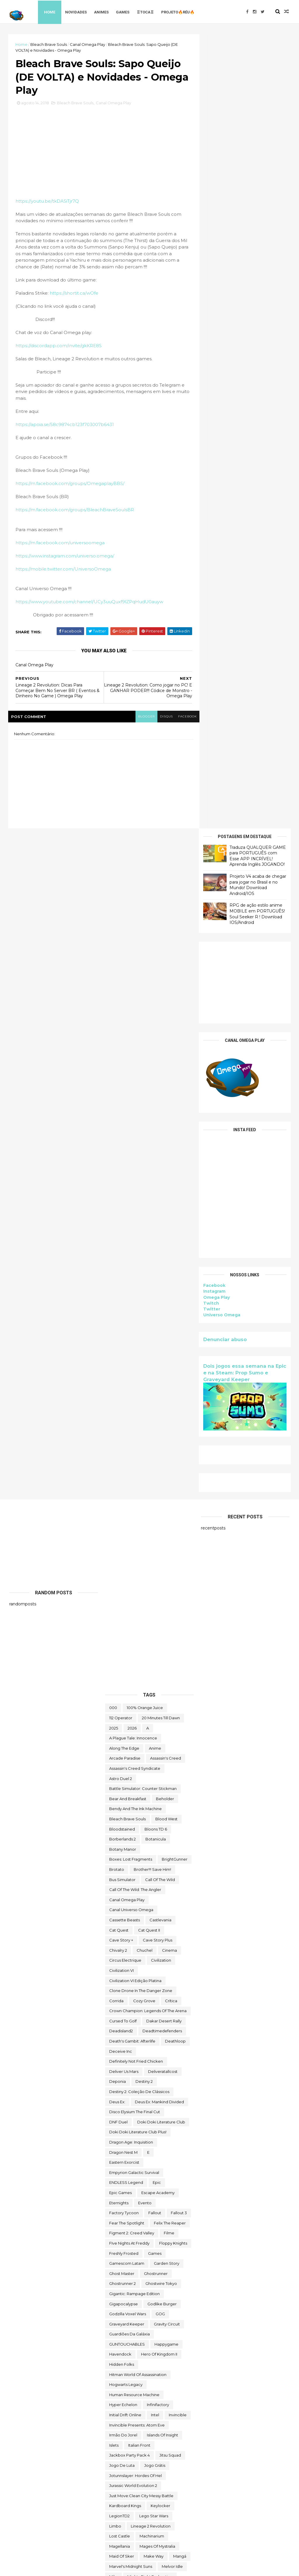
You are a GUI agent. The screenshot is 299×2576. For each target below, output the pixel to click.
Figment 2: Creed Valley (131, 1578)
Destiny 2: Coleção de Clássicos (139, 1436)
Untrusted (118, 2460)
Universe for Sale (125, 2450)
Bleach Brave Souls (50, 44)
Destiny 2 (144, 1426)
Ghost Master (121, 1618)
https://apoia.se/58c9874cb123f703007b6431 (66, 434)
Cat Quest (118, 1275)
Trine (114, 2410)
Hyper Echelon (123, 1750)
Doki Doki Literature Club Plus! (137, 1477)
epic (157, 1527)
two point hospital (126, 2430)
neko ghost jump (160, 1962)
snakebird (150, 2158)
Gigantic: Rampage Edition (134, 1638)
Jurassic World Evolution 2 (133, 1830)
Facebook (213, 490)
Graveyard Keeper (126, 1669)
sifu (112, 2148)
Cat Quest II (149, 1275)
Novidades (78, 11)
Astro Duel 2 (120, 1123)
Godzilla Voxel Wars (127, 1659)
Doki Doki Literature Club (161, 1467)
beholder (165, 1143)
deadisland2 (121, 1376)
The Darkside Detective (131, 2269)
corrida (116, 1345)
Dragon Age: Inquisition (131, 1487)
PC (177, 2042)
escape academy (158, 1537)
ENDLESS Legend (126, 1527)
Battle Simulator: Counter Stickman (143, 1133)
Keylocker (160, 1851)
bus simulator (122, 1224)
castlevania (160, 1265)
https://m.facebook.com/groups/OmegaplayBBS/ (71, 493)
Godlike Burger (162, 1649)
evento (145, 1548)
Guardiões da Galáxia (129, 1679)
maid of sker (121, 1901)
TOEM (115, 2359)
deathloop (175, 1386)
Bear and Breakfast (127, 1143)
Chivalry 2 (118, 1295)
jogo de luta (122, 1810)
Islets (114, 1790)
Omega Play (215, 502)
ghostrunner (156, 1618)
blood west (166, 1164)
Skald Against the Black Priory (154, 2148)
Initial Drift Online (125, 1760)
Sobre (115, 2188)
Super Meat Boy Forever (132, 2239)
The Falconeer (167, 2294)
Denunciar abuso (224, 545)
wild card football (127, 2490)
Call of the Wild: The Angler (135, 1234)
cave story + (121, 1285)
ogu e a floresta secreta (133, 2002)
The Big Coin (175, 2249)
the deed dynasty (126, 2294)
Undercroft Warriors (168, 2440)
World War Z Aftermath (131, 2521)
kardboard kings (125, 1851)
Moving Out (174, 1951)
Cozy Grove (144, 1345)
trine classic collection (150, 2410)
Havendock (120, 1699)
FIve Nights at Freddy (129, 1588)
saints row (140, 2113)
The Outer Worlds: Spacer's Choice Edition (148, 2327)
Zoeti (167, 2521)
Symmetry (176, 2239)
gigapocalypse (123, 1649)
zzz (112, 2531)
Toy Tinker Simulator (165, 2400)
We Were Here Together (132, 2480)
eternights (118, 1548)
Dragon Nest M (123, 1497)
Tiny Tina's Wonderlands (131, 2349)
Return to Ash (122, 2093)
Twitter (210, 514)
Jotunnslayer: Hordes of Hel (135, 1820)
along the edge (124, 1093)
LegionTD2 (119, 1861)
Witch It (116, 2501)
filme (169, 1578)
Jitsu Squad (170, 1800)
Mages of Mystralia (157, 1891)
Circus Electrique (125, 1305)
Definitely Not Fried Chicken (136, 1406)
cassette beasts (124, 1265)
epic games (120, 1537)
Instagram (213, 497)
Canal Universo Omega (131, 1254)
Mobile (135, 1931)
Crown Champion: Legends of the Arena (148, 1355)
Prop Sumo (157, 2063)
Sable (114, 2113)
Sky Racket (120, 2158)
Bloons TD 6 (156, 1174)
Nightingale (150, 1982)
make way (154, 1901)
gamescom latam (126, 1608)
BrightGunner (174, 1204)
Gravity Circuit (167, 1669)
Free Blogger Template (74, 2568)
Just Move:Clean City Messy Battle (141, 1840)
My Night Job (121, 1962)
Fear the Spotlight (126, 1568)
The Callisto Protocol (128, 2259)
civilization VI (121, 1315)
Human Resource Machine (134, 1739)
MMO (114, 1931)
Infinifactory (158, 1750)
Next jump (119, 1982)
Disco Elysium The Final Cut (134, 1456)
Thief (171, 2339)
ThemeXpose (40, 2568)
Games (124, 11)
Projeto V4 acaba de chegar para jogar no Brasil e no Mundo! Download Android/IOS (256, 90)
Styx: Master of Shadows (132, 2209)
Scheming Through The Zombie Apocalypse (148, 2136)
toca (168, 2349)
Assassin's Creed (165, 1103)
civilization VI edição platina (135, 1325)
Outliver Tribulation (127, 2032)
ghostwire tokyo (161, 1628)
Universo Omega (220, 520)
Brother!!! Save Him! (152, 1214)
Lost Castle (119, 1881)
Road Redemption (127, 2103)
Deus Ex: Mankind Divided (159, 1447)
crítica (171, 1345)
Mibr (113, 1921)
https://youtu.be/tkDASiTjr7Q (48, 203)
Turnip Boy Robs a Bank (131, 2420)
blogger (133, 731)
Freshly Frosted (123, 1598)
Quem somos (122, 2073)
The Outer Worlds (125, 2314)
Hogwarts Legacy (125, 1729)
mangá (179, 1901)
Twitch (210, 508)
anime (155, 1093)
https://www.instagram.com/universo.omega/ (66, 565)
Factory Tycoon (124, 1557)
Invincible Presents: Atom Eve (137, 1770)
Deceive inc (120, 1396)
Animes (103, 11)
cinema (169, 1295)
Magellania (119, 1891)
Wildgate (163, 2490)
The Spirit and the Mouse (133, 2339)
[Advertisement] (243, 188)
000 (113, 1053)
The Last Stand (123, 2304)
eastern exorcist (124, 1507)
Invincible (178, 1760)
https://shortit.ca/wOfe (75, 302)
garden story (166, 1608)
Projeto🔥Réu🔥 (180, 11)
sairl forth (170, 2113)
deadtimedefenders (162, 1376)
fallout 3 (179, 1557)
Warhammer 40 (124, 2470)
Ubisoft (160, 2430)
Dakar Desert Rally (164, 1366)
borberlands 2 (122, 1184)
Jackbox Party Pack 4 (129, 1800)
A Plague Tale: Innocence (133, 1083)
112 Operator (120, 1063)
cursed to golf (123, 1366)
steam (146, 2198)
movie (147, 1951)
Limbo (115, 1871)
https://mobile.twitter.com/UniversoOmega (64, 578)
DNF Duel (118, 1467)
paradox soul (121, 2042)
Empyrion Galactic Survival (134, 1517)
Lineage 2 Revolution (151, 1871)
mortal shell (120, 1951)
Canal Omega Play (88, 44)
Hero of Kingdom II (159, 1699)
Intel (155, 1760)
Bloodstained (122, 1174)
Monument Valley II (170, 1931)
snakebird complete (129, 2168)
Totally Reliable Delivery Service (139, 2389)
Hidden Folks (121, 1709)
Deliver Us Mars (123, 1416)
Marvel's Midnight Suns (130, 1911)
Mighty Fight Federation (150, 1921)
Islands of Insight (162, 1780)
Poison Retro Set (150, 2052)
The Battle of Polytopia (131, 2249)
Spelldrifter (120, 2198)
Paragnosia (154, 2042)
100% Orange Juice (145, 1053)
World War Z (165, 2511)
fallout (154, 1557)
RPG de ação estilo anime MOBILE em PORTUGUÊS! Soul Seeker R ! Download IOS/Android (256, 119)
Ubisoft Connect (124, 2440)
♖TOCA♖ (147, 11)
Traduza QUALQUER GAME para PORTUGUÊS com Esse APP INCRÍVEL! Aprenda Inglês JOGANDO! (256, 61)
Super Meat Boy (124, 2229)
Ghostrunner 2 (122, 1628)
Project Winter (123, 2063)
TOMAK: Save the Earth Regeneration (145, 2369)
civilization (161, 1305)
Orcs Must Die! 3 (151, 2022)
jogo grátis (154, 1810)
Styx (167, 2198)
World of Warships (126, 2511)
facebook (176, 731)
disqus (154, 731)
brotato (116, 1214)
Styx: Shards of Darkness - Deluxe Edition (148, 2219)
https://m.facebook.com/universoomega (61, 552)
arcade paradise (124, 1103)
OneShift (117, 2022)
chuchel (144, 1295)
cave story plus (157, 1285)
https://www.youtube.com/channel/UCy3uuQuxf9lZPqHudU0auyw (90, 611)
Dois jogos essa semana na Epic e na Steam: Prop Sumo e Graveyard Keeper (243, 578)
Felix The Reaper (170, 1568)
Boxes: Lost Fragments (130, 1204)
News (155, 1972)
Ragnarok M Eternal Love (133, 2083)
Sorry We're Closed (149, 2188)
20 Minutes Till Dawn (161, 1063)
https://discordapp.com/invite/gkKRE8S (60, 355)
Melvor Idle (172, 1911)
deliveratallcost (163, 1416)
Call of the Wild (160, 1224)
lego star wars (153, 1861)
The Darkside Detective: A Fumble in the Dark (148, 2282)
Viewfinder (148, 2460)
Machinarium (152, 1881)
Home (51, 11)
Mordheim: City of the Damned (139, 1941)
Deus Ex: (117, 1447)
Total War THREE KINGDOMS (136, 2379)
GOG (160, 1659)
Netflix (134, 1972)
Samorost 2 (120, 2123)
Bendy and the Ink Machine (135, 1154)
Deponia (117, 1426)
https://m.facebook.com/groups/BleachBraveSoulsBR (76, 519)
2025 (113, 1073)
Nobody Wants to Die (129, 1992)
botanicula (155, 1184)
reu (148, 2093)
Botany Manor (122, 1194)
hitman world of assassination (137, 1719)
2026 (132, 1073)
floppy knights (173, 1588)
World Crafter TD (149, 2501)
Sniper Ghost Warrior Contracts (138, 2178)
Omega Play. (154, 2012)
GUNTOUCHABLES (127, 1689)
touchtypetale (123, 2400)
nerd (114, 1972)
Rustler (160, 2103)
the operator (159, 2304)
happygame (166, 1689)
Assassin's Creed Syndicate (134, 1113)
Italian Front (139, 1790)
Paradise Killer (168, 2032)
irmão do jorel (123, 1780)
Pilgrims (116, 2052)
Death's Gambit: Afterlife (132, 1386)
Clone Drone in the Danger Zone (140, 1335)
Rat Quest (175, 2083)
